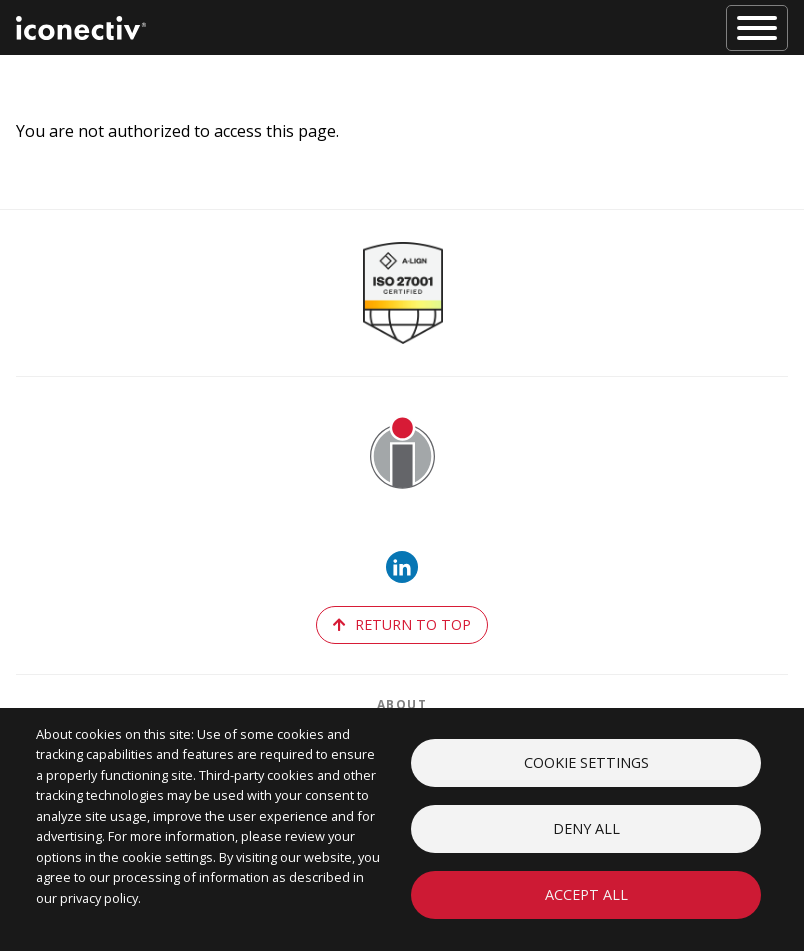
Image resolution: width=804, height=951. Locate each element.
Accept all (586, 894)
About (402, 704)
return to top (402, 624)
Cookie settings (586, 762)
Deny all (586, 828)
